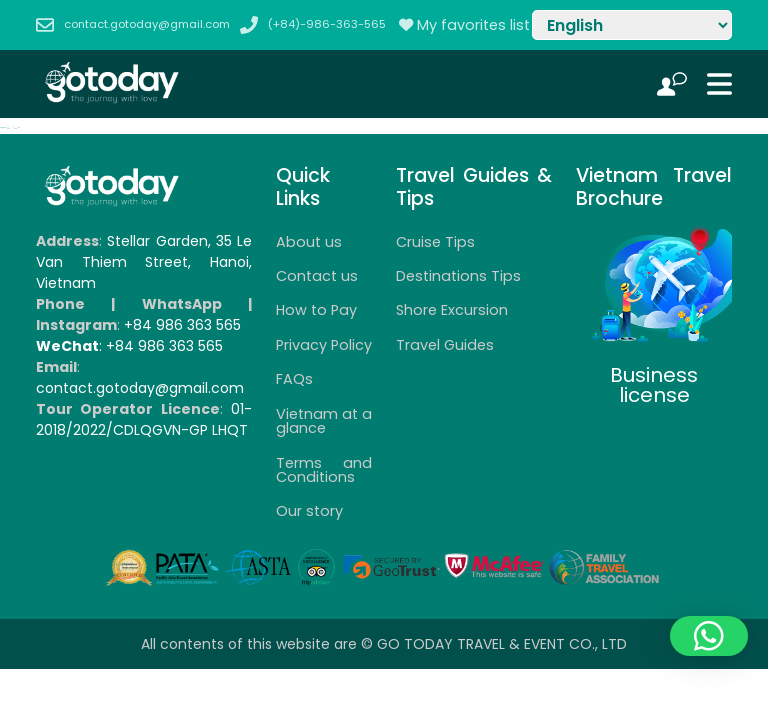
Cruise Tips (435, 242)
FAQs (294, 379)
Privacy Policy (324, 345)
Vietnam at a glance (324, 421)
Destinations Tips (458, 276)
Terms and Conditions (324, 470)
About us (309, 242)
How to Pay (316, 310)
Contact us (317, 276)
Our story (309, 511)
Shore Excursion (452, 310)
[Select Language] (632, 25)
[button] (709, 636)
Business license (654, 385)
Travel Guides (445, 345)
